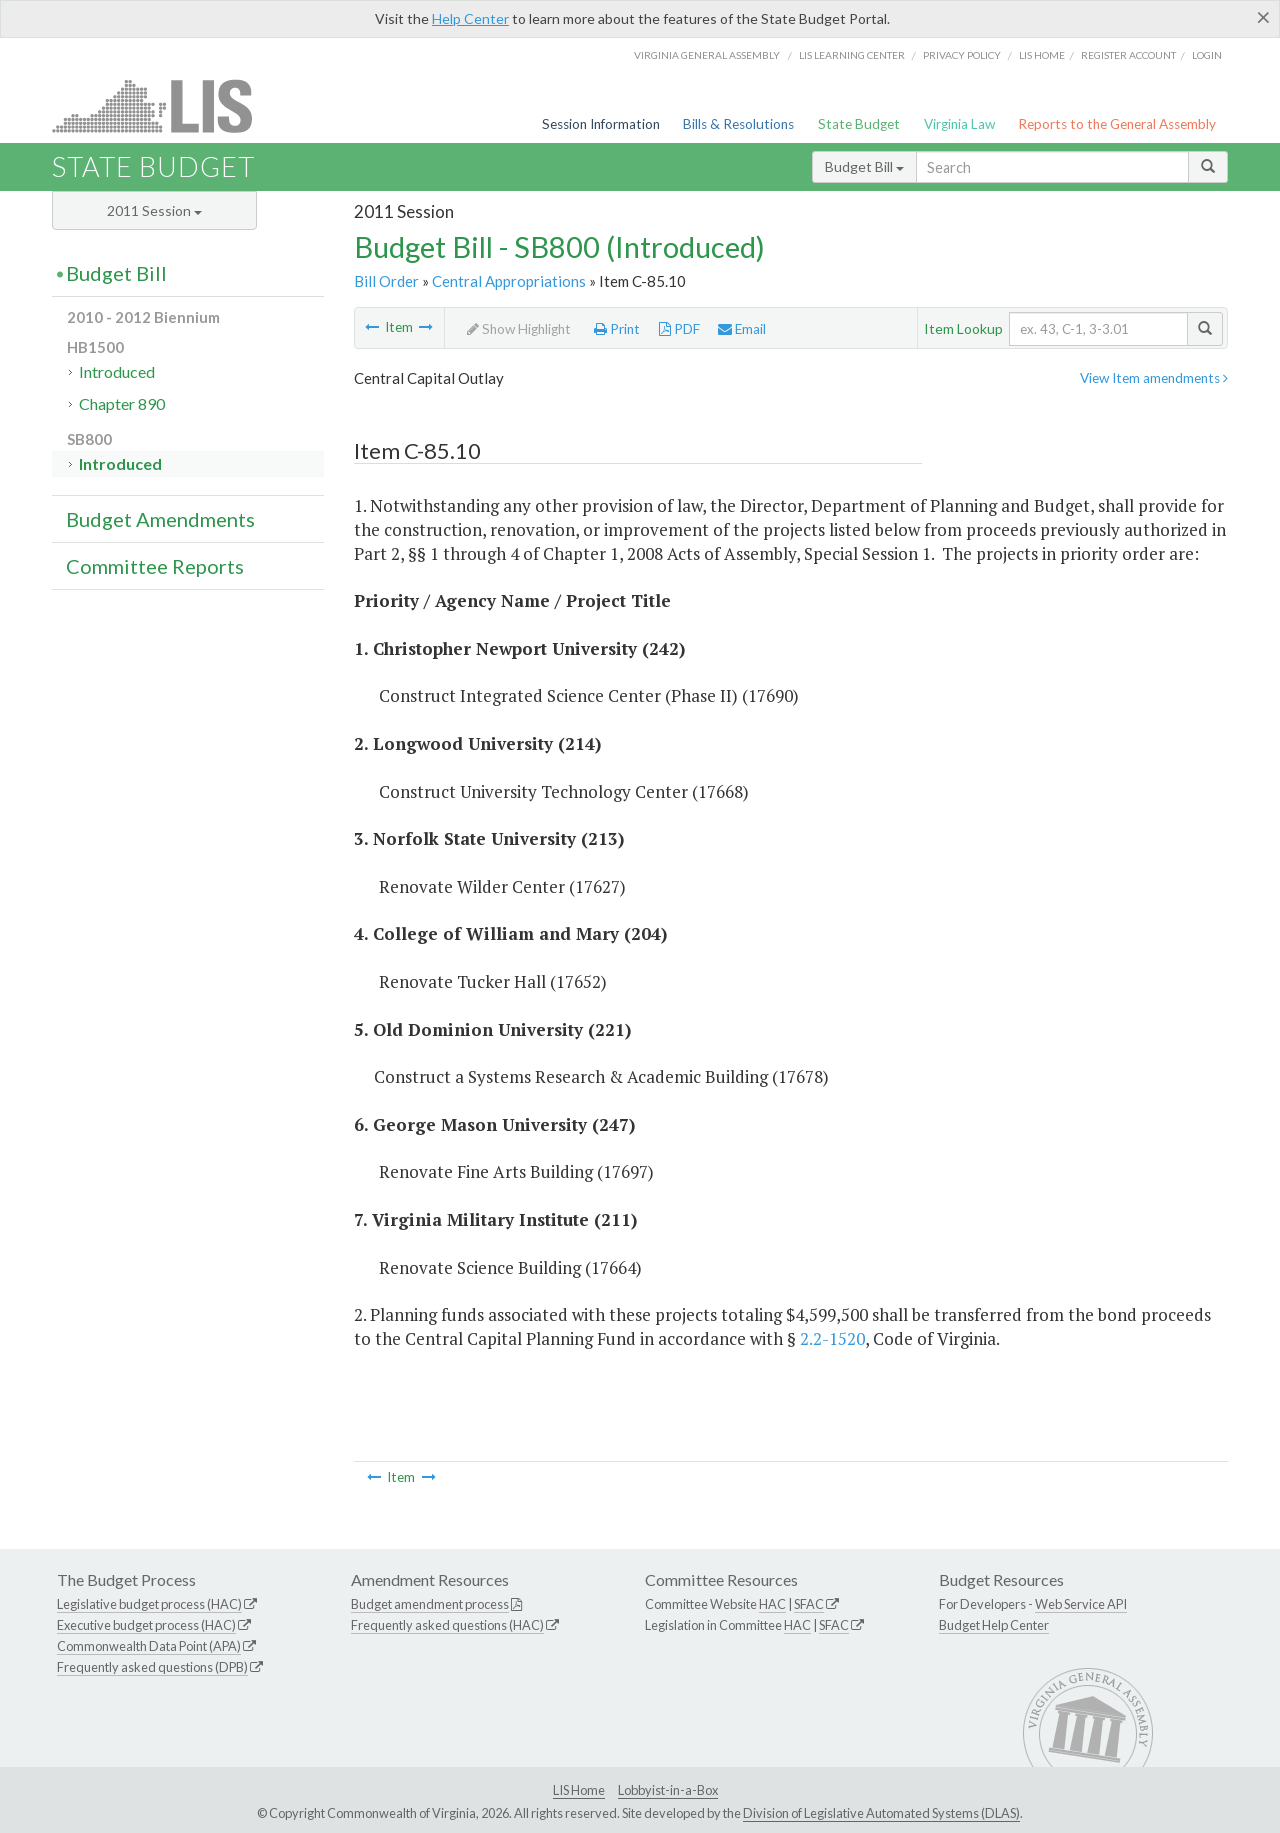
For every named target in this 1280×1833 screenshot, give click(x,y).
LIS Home (579, 1790)
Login (1207, 55)
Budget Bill (864, 166)
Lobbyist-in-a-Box (668, 1790)
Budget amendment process (430, 1604)
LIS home (1042, 55)
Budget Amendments (160, 519)
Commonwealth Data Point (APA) (149, 1646)
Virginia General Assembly (707, 55)
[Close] (1263, 17)
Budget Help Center (994, 1625)
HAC (772, 1604)
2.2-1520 (832, 1338)
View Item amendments (1154, 378)
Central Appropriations (509, 281)
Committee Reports (155, 566)
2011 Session (154, 210)
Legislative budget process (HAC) (149, 1604)
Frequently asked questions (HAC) (447, 1625)
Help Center (470, 18)
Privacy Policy (962, 55)
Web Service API (1081, 1604)
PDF (679, 329)
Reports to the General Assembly (1117, 124)
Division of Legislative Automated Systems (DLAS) (881, 1813)
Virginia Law (959, 124)
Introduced (117, 371)
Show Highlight (519, 329)
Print (617, 329)
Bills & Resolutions (738, 124)
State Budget (859, 124)
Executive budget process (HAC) (146, 1625)
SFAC (809, 1604)
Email (742, 329)
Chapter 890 (122, 403)
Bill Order (386, 281)
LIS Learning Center (852, 55)
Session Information (601, 124)
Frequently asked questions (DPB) (152, 1667)
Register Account (1128, 55)
